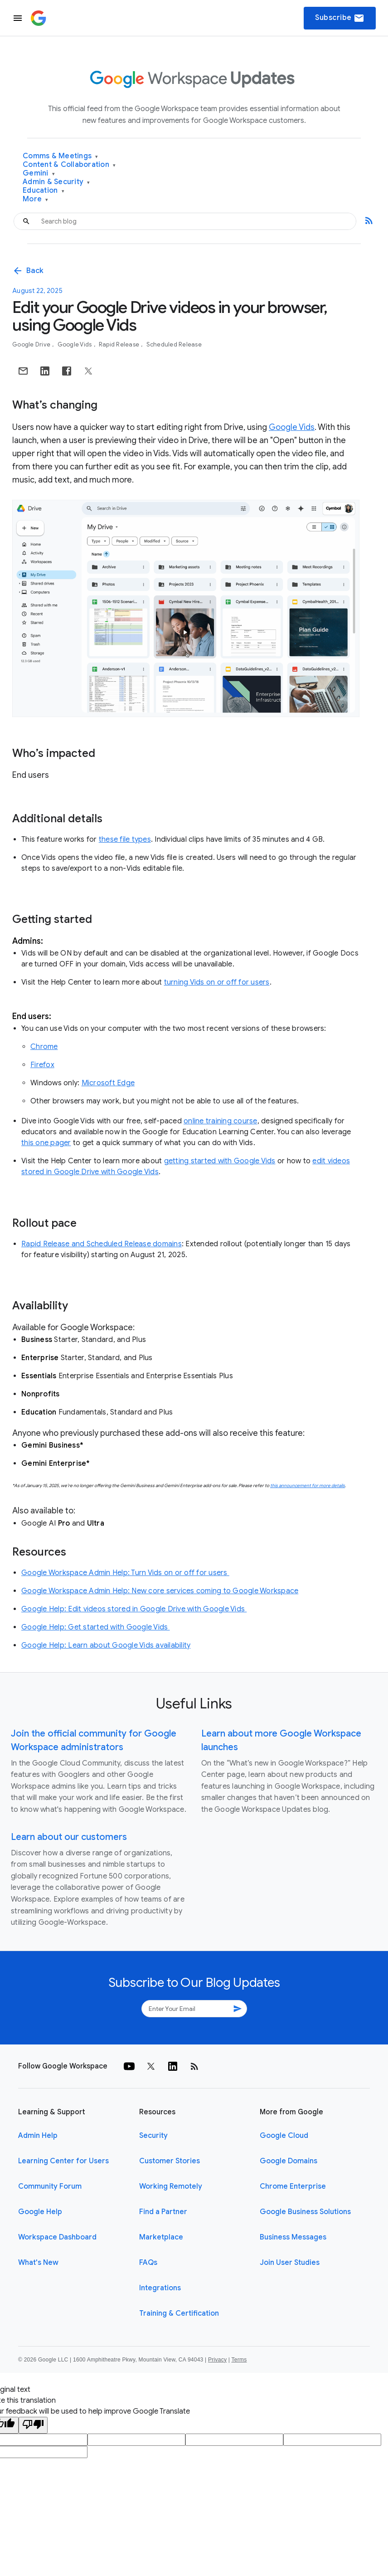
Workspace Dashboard (57, 2237)
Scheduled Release (174, 344)
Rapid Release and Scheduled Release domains (101, 1244)
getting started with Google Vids (220, 1161)
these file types (125, 839)
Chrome (44, 1046)
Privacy (217, 2359)
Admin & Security (56, 182)
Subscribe (339, 18)
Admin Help (38, 2135)
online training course (220, 1121)
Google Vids (75, 344)
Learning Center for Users (63, 2161)
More (35, 199)
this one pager (46, 1142)
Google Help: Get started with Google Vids (95, 1627)
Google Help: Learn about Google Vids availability (105, 1645)
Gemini (39, 173)
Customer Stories (169, 2161)
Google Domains (288, 2161)
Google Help (40, 2211)
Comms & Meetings (60, 156)
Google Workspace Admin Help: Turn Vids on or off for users (125, 1572)
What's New (38, 2262)
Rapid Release (120, 344)
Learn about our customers (69, 1837)
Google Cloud (284, 2135)
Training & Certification (179, 2313)
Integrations (160, 2288)
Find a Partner (163, 2211)
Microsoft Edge (108, 1083)
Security (153, 2135)
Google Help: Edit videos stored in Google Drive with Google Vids (134, 1609)
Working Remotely (170, 2186)
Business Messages (293, 2237)
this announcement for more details (307, 1485)
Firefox (42, 1064)
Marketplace (161, 2237)
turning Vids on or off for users (217, 982)
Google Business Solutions (305, 2211)
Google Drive (32, 344)
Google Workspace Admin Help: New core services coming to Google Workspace (159, 1590)
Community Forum (50, 2186)
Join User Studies (290, 2262)
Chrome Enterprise (293, 2186)
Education (43, 190)
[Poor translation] (33, 2425)
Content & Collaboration (69, 165)
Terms (239, 2359)
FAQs (148, 2262)
